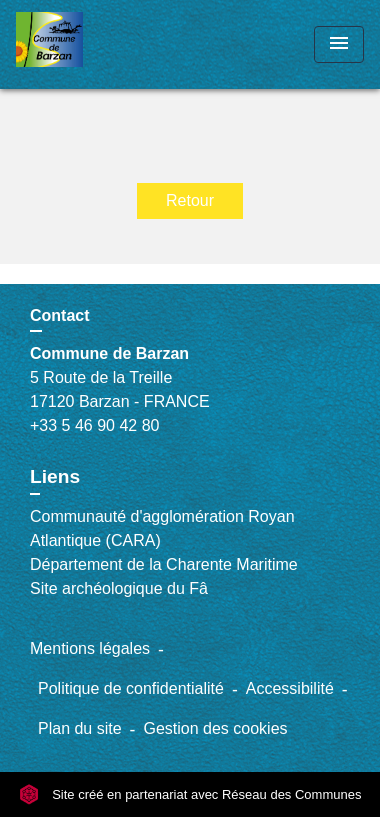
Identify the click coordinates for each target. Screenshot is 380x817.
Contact (60, 315)
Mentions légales (90, 648)
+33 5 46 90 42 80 (94, 425)
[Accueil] (91, 44)
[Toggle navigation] (339, 44)
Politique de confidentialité (131, 688)
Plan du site (80, 728)
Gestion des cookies (215, 728)
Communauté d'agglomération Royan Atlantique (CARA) (162, 528)
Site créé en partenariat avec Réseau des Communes (190, 794)
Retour (190, 200)
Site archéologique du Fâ (119, 588)
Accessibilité (290, 688)
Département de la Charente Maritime (164, 564)
